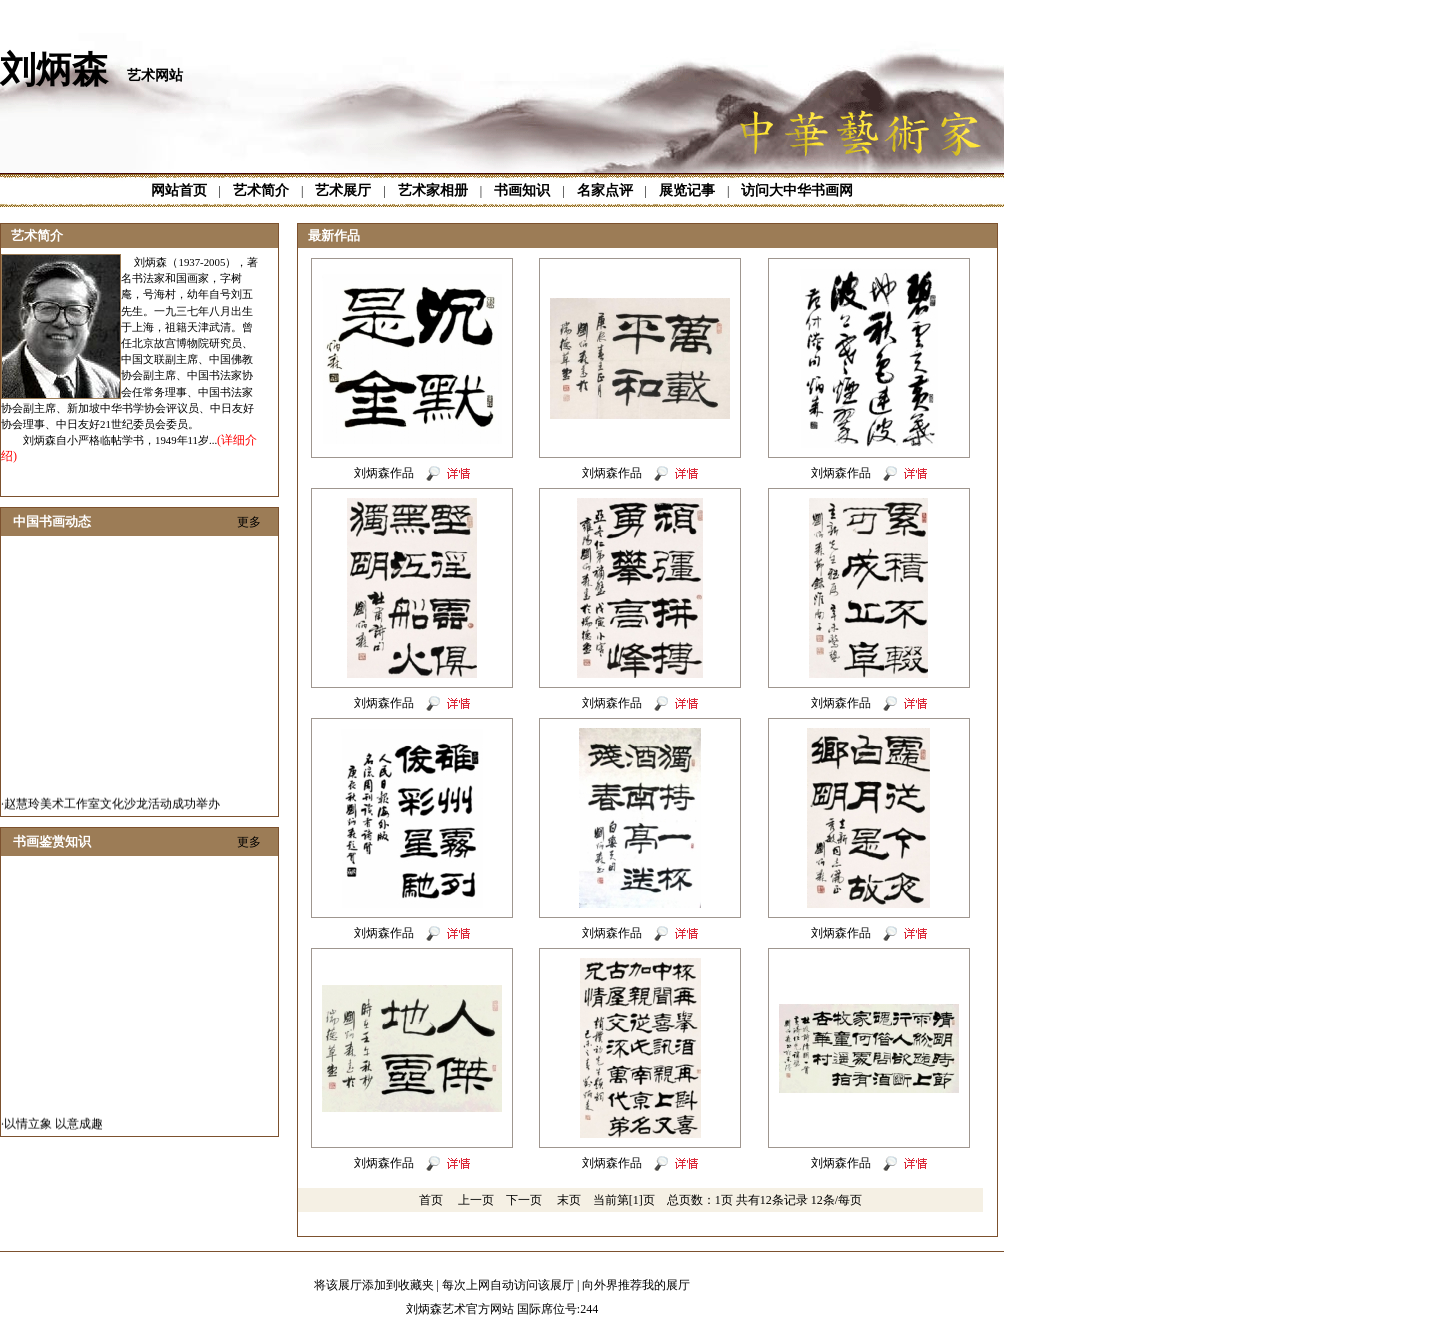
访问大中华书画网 (797, 190)
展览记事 (687, 190)
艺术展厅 (343, 190)
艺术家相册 (433, 190)
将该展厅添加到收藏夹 (374, 1285)
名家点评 (605, 190)
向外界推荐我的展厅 (636, 1285)
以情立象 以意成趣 (53, 1129)
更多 (249, 522)
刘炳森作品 (384, 473)
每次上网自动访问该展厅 (508, 1285)
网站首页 (179, 190)
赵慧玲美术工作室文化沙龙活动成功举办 (112, 809)
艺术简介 (261, 190)
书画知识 (522, 190)
